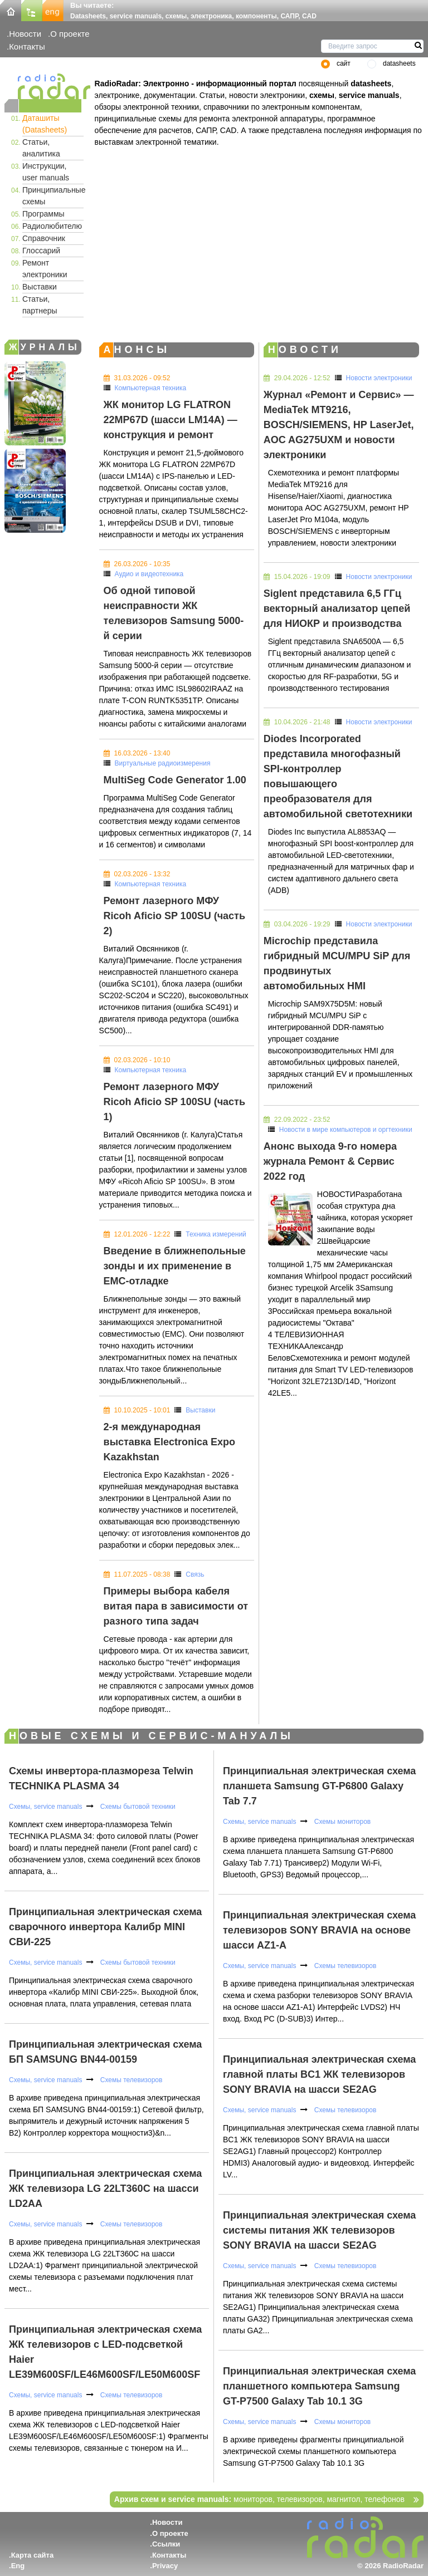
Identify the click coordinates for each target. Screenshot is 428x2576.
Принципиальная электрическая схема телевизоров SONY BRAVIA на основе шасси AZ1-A (319, 1930)
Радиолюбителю (52, 226)
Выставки (39, 286)
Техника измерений (216, 1234)
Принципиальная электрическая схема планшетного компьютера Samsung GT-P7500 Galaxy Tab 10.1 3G (319, 2386)
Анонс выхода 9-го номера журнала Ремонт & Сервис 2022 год (330, 1161)
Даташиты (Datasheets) (44, 124)
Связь (195, 1574)
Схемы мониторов (341, 1822)
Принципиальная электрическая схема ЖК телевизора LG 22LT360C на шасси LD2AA (105, 2188)
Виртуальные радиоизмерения (163, 763)
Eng (18, 2566)
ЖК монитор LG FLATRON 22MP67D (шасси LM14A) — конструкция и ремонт (170, 419)
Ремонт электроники (44, 268)
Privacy (165, 2566)
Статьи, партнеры (39, 305)
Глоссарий (41, 250)
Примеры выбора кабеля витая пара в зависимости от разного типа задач (176, 1606)
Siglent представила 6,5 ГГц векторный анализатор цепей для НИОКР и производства (337, 608)
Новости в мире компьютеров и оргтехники (345, 1130)
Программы (43, 213)
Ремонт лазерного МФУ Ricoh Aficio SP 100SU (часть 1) (174, 1101)
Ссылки (166, 2544)
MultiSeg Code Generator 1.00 (175, 780)
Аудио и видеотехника (149, 574)
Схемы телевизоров (130, 2080)
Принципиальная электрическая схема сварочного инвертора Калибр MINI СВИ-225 (105, 1926)
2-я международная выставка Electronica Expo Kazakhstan (169, 1442)
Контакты (27, 46)
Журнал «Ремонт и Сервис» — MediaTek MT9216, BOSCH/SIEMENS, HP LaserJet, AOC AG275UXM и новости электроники (339, 424)
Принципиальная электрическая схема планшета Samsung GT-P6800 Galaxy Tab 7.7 (319, 1786)
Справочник (43, 238)
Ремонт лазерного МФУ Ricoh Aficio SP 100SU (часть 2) (174, 915)
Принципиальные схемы (53, 195)
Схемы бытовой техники (136, 1806)
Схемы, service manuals (45, 1806)
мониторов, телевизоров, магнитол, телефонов (259, 2499)
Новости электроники (379, 378)
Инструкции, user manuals (45, 171)
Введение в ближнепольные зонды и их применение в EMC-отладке (175, 1266)
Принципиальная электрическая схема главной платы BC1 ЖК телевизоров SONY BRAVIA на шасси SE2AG (319, 2074)
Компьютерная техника (151, 388)
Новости (25, 33)
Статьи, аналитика (41, 148)
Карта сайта (32, 2555)
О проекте (69, 33)
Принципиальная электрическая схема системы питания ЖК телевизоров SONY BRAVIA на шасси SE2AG (319, 2230)
